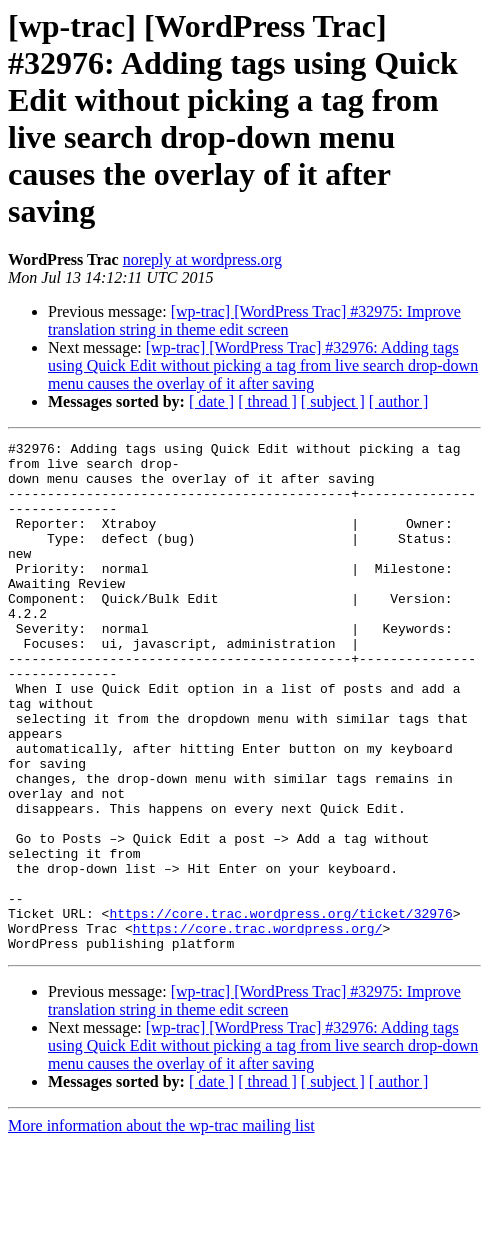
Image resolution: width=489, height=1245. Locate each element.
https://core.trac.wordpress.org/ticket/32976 (280, 1009)
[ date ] (211, 401)
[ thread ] (267, 401)
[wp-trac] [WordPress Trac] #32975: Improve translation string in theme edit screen (254, 320)
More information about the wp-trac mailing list (161, 1227)
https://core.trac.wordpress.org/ (258, 1027)
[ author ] (399, 401)
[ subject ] (333, 401)
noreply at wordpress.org (202, 259)
